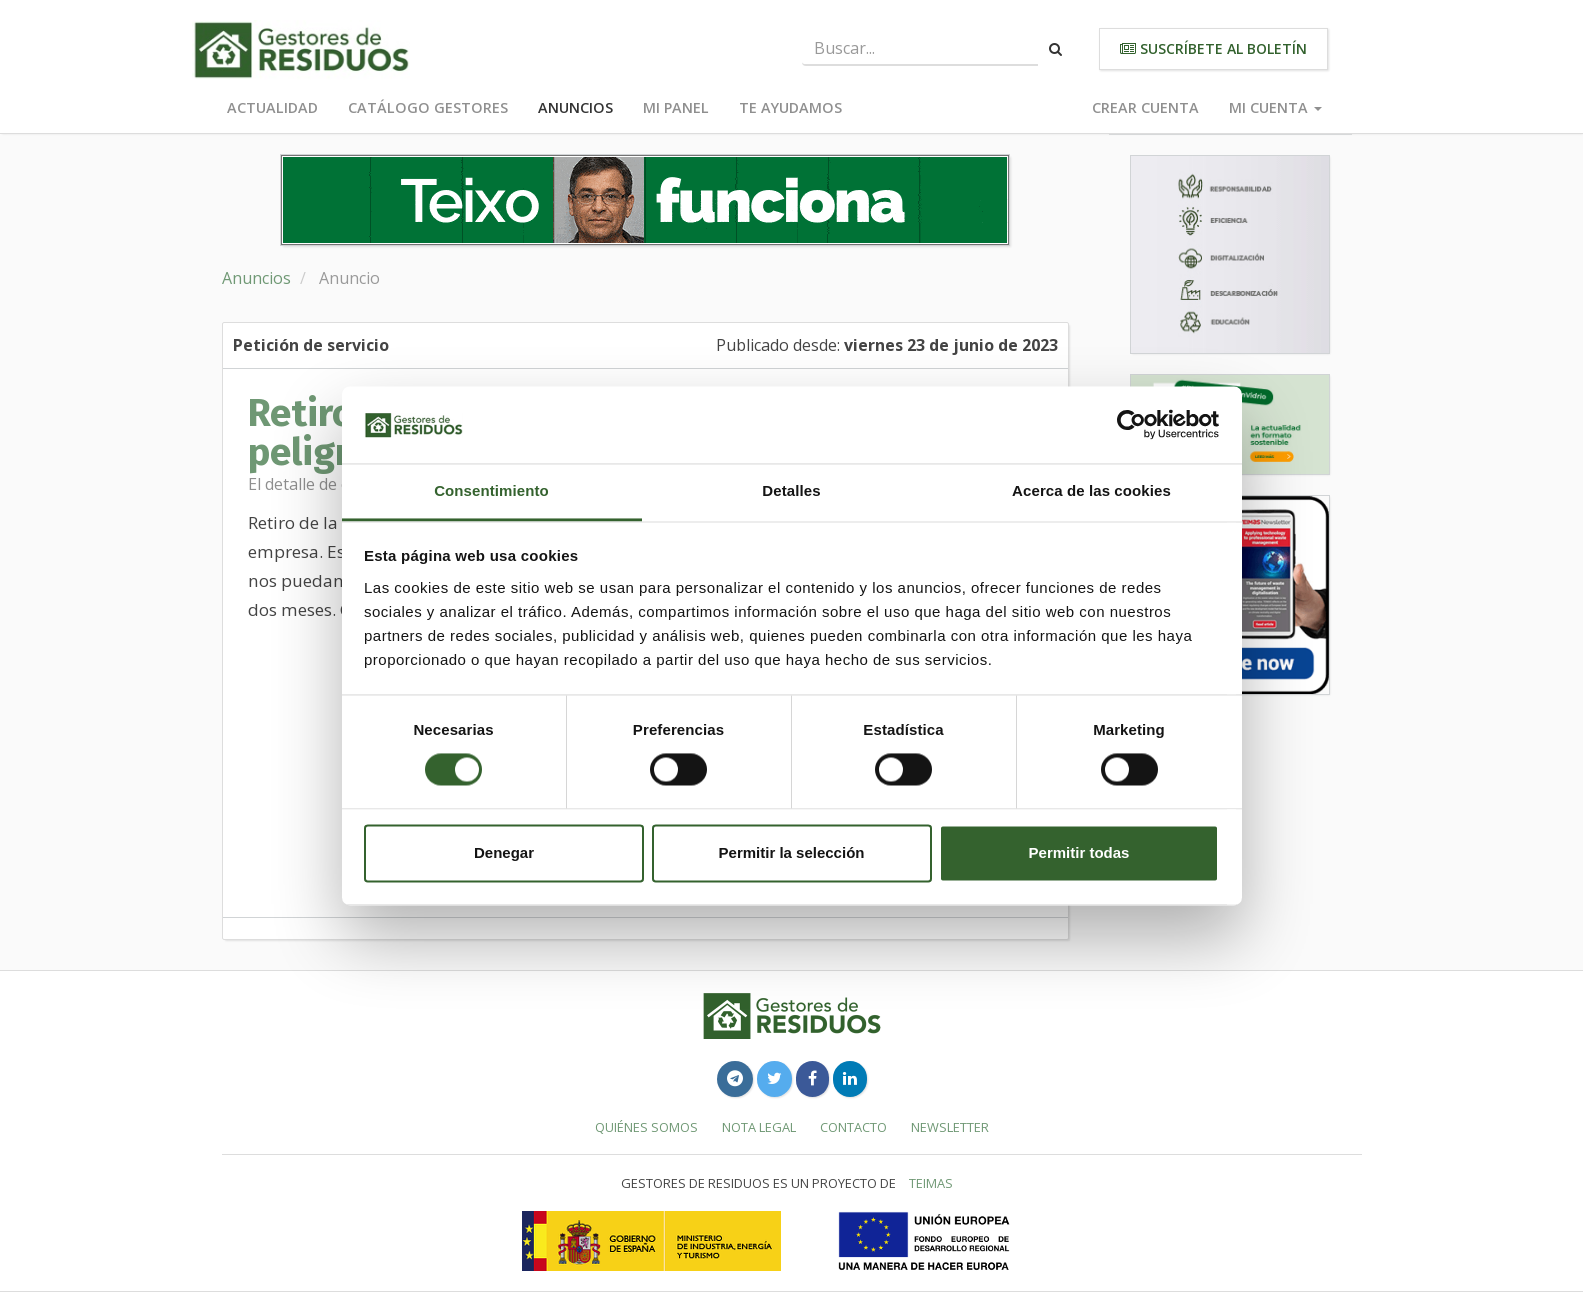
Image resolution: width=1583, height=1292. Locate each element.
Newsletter (950, 1127)
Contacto (853, 1127)
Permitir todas (1079, 852)
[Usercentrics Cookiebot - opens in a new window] (1131, 425)
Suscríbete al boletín (1213, 48)
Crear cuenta (1145, 107)
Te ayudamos (790, 107)
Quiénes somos (646, 1127)
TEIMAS (931, 1183)
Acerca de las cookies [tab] (1091, 490)
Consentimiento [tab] (491, 490)
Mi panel (676, 107)
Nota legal (759, 1127)
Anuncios (575, 107)
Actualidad (272, 107)
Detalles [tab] (791, 490)
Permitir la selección (792, 852)
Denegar (504, 852)
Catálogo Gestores (428, 107)
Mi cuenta (1275, 107)
